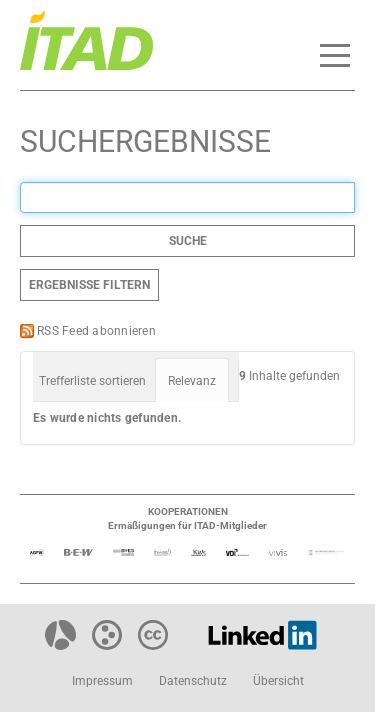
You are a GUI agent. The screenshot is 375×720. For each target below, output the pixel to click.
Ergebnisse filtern (89, 285)
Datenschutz (193, 681)
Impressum (102, 681)
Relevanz (192, 381)
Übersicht (278, 681)
